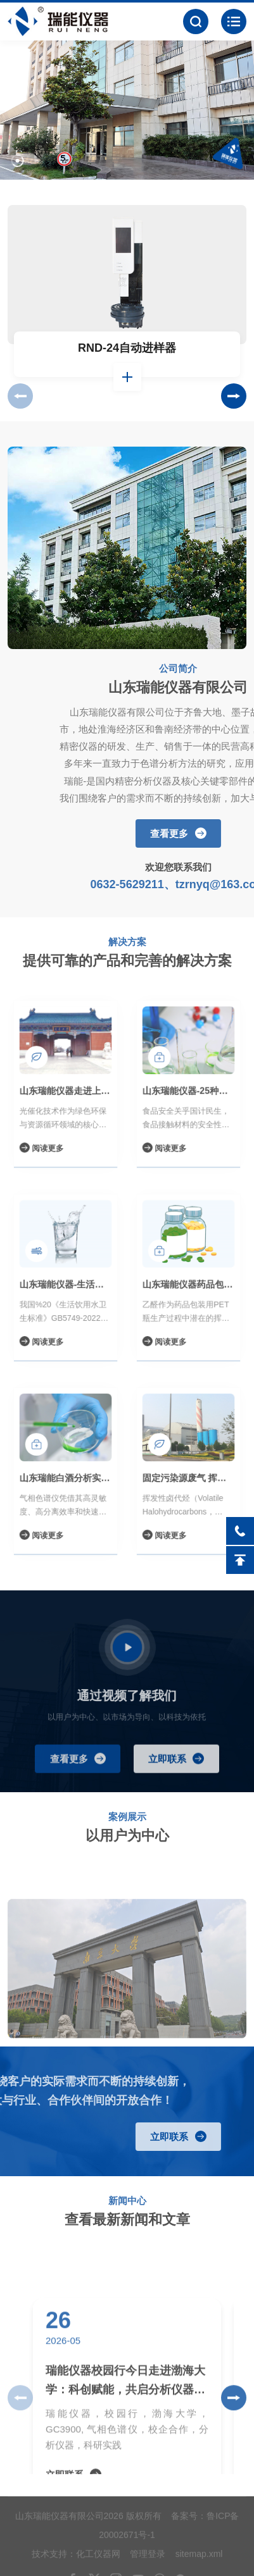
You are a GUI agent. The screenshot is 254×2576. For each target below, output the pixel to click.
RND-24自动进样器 (127, 355)
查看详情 (127, 384)
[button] (17, 156)
